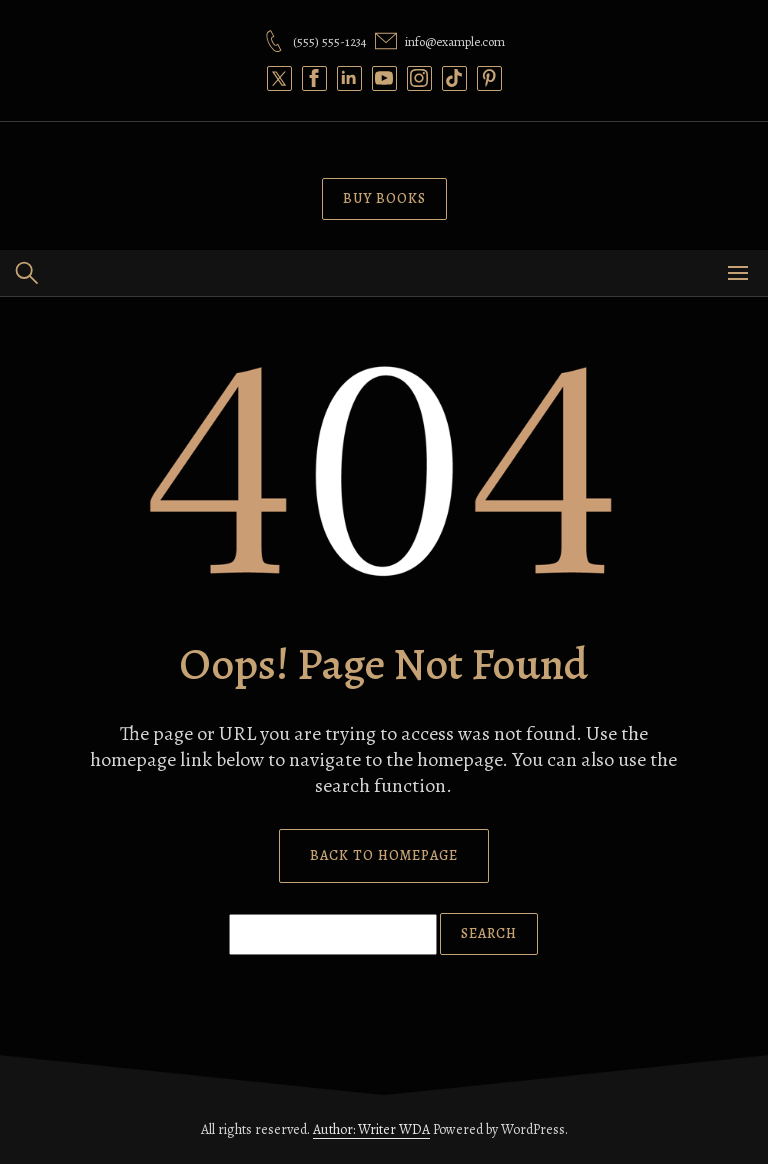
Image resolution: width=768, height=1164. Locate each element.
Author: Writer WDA (371, 1129)
